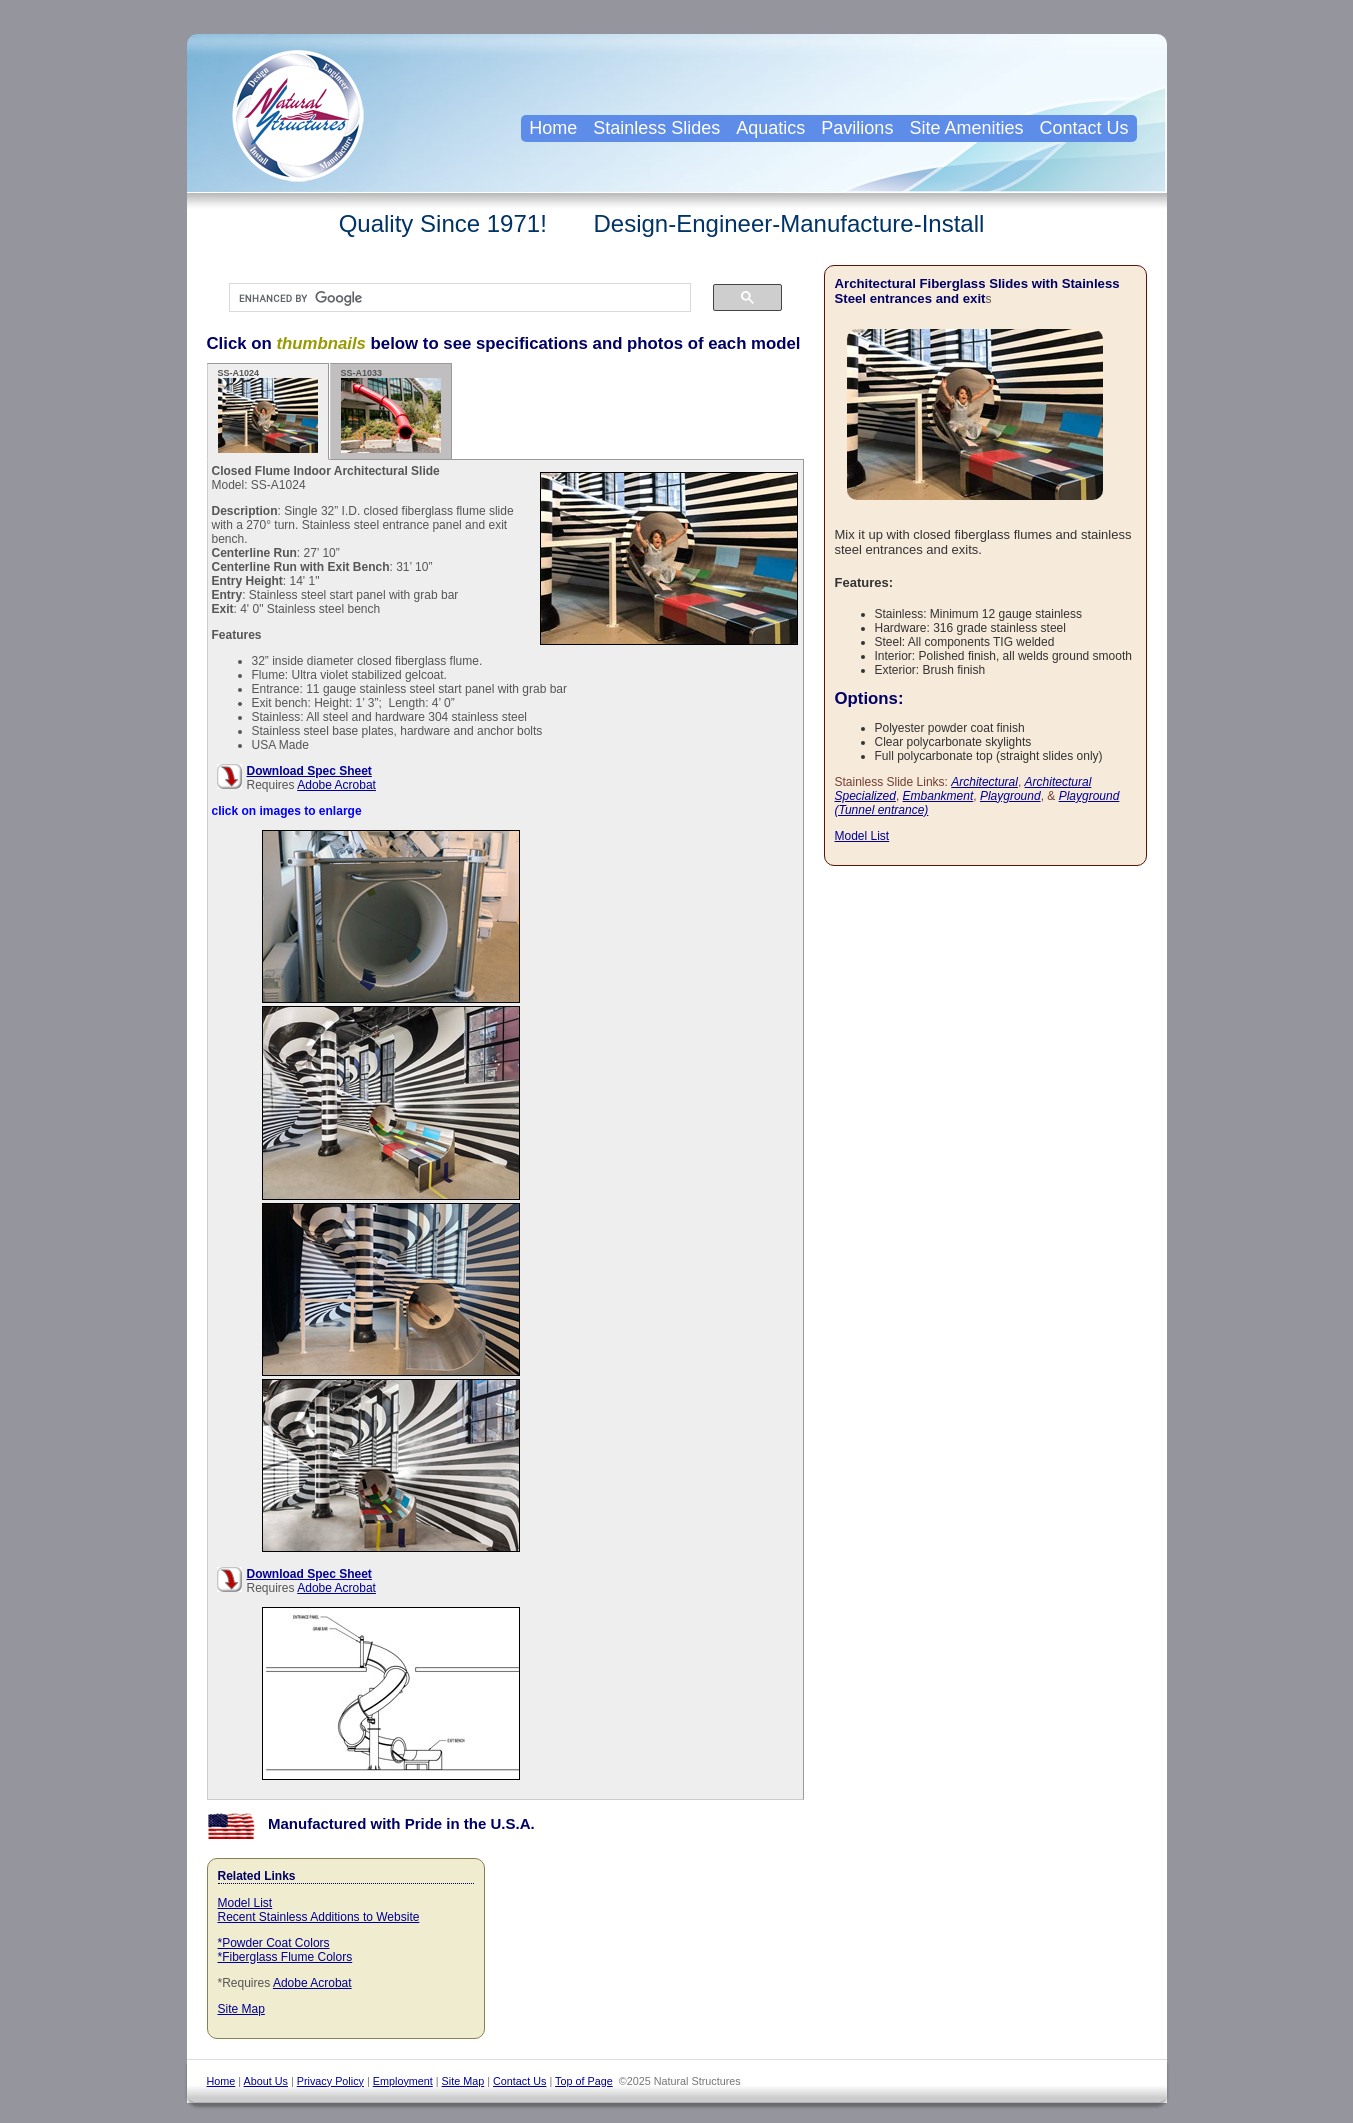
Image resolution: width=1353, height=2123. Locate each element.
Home (553, 128)
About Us (266, 2081)
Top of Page (584, 2081)
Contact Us (1083, 128)
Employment (403, 2081)
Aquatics (770, 128)
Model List (245, 1903)
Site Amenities (966, 128)
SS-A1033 (391, 410)
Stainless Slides (656, 128)
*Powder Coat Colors (274, 1943)
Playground (1010, 796)
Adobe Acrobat (336, 785)
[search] (450, 298)
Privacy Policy (330, 2081)
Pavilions (857, 128)
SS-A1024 (268, 410)
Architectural (984, 782)
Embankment (938, 796)
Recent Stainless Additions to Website (319, 1917)
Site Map (241, 2009)
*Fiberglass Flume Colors (285, 1957)
